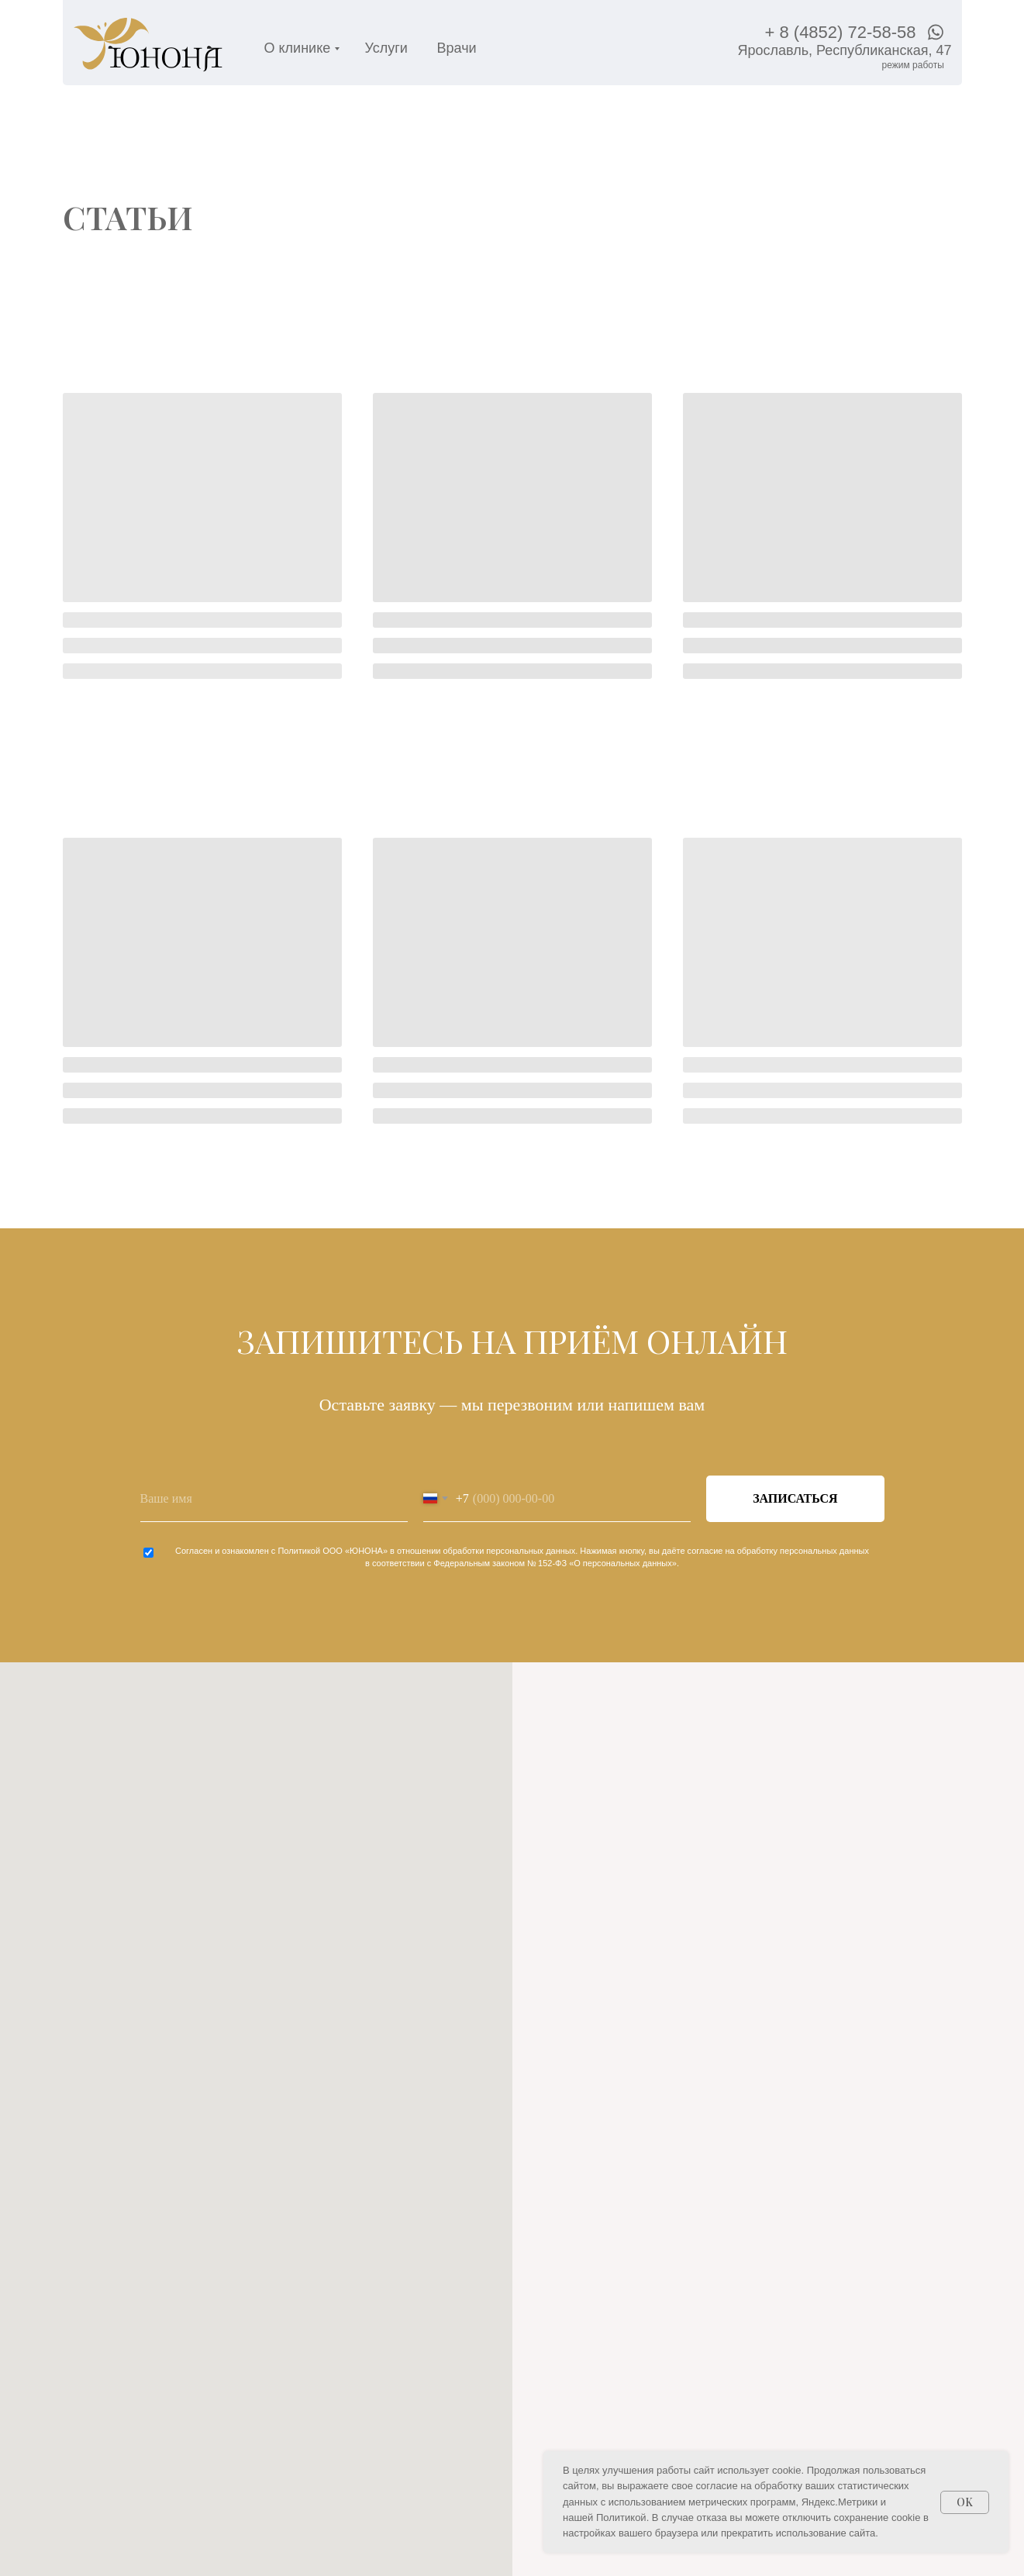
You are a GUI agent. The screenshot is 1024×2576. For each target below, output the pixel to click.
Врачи (457, 48)
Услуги (386, 48)
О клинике (297, 48)
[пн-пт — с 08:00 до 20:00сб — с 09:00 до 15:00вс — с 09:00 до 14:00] (913, 65)
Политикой (299, 1550)
